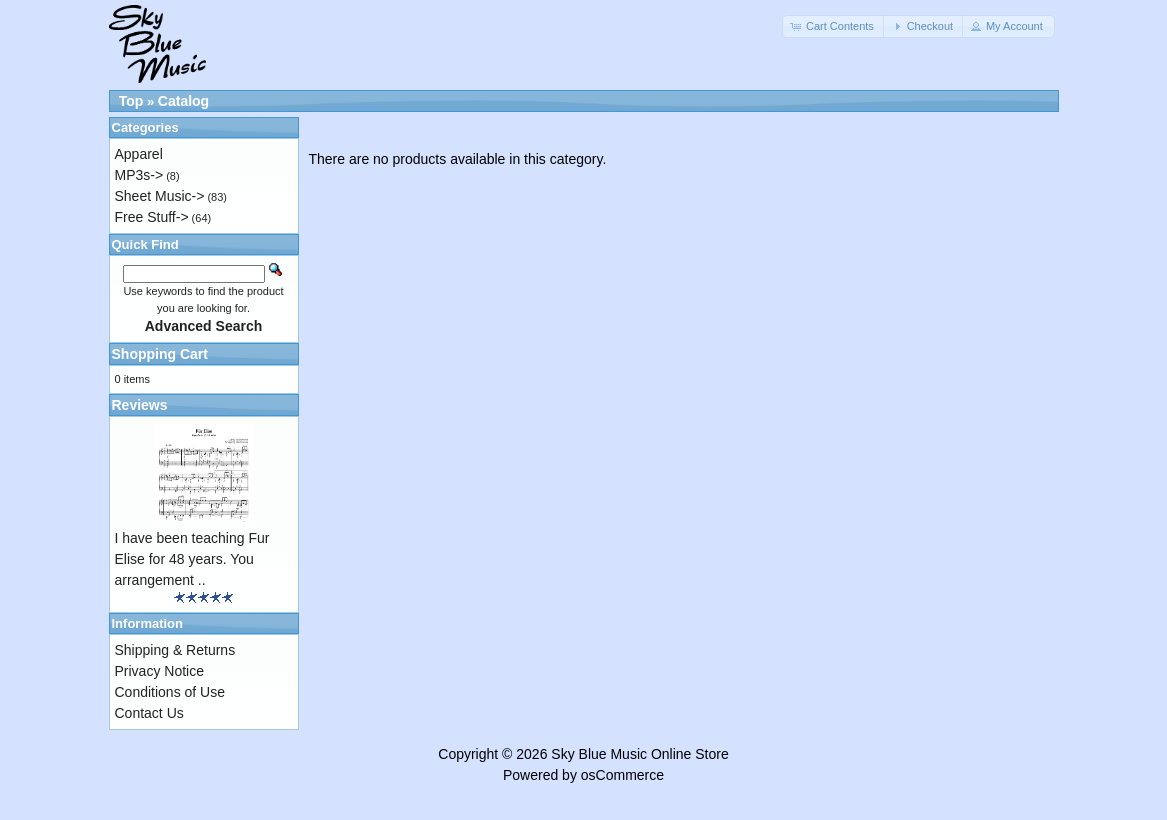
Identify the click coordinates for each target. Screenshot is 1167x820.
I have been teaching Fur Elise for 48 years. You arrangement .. (192, 559)
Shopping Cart (160, 354)
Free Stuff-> (152, 217)
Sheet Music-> (160, 196)
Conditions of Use (170, 692)
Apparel (139, 154)
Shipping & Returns (175, 650)
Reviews (140, 405)
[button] (834, 26)
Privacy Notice (159, 671)
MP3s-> (139, 175)
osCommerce (622, 775)
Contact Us (149, 713)
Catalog (183, 101)
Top (131, 101)
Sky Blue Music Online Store (639, 754)
